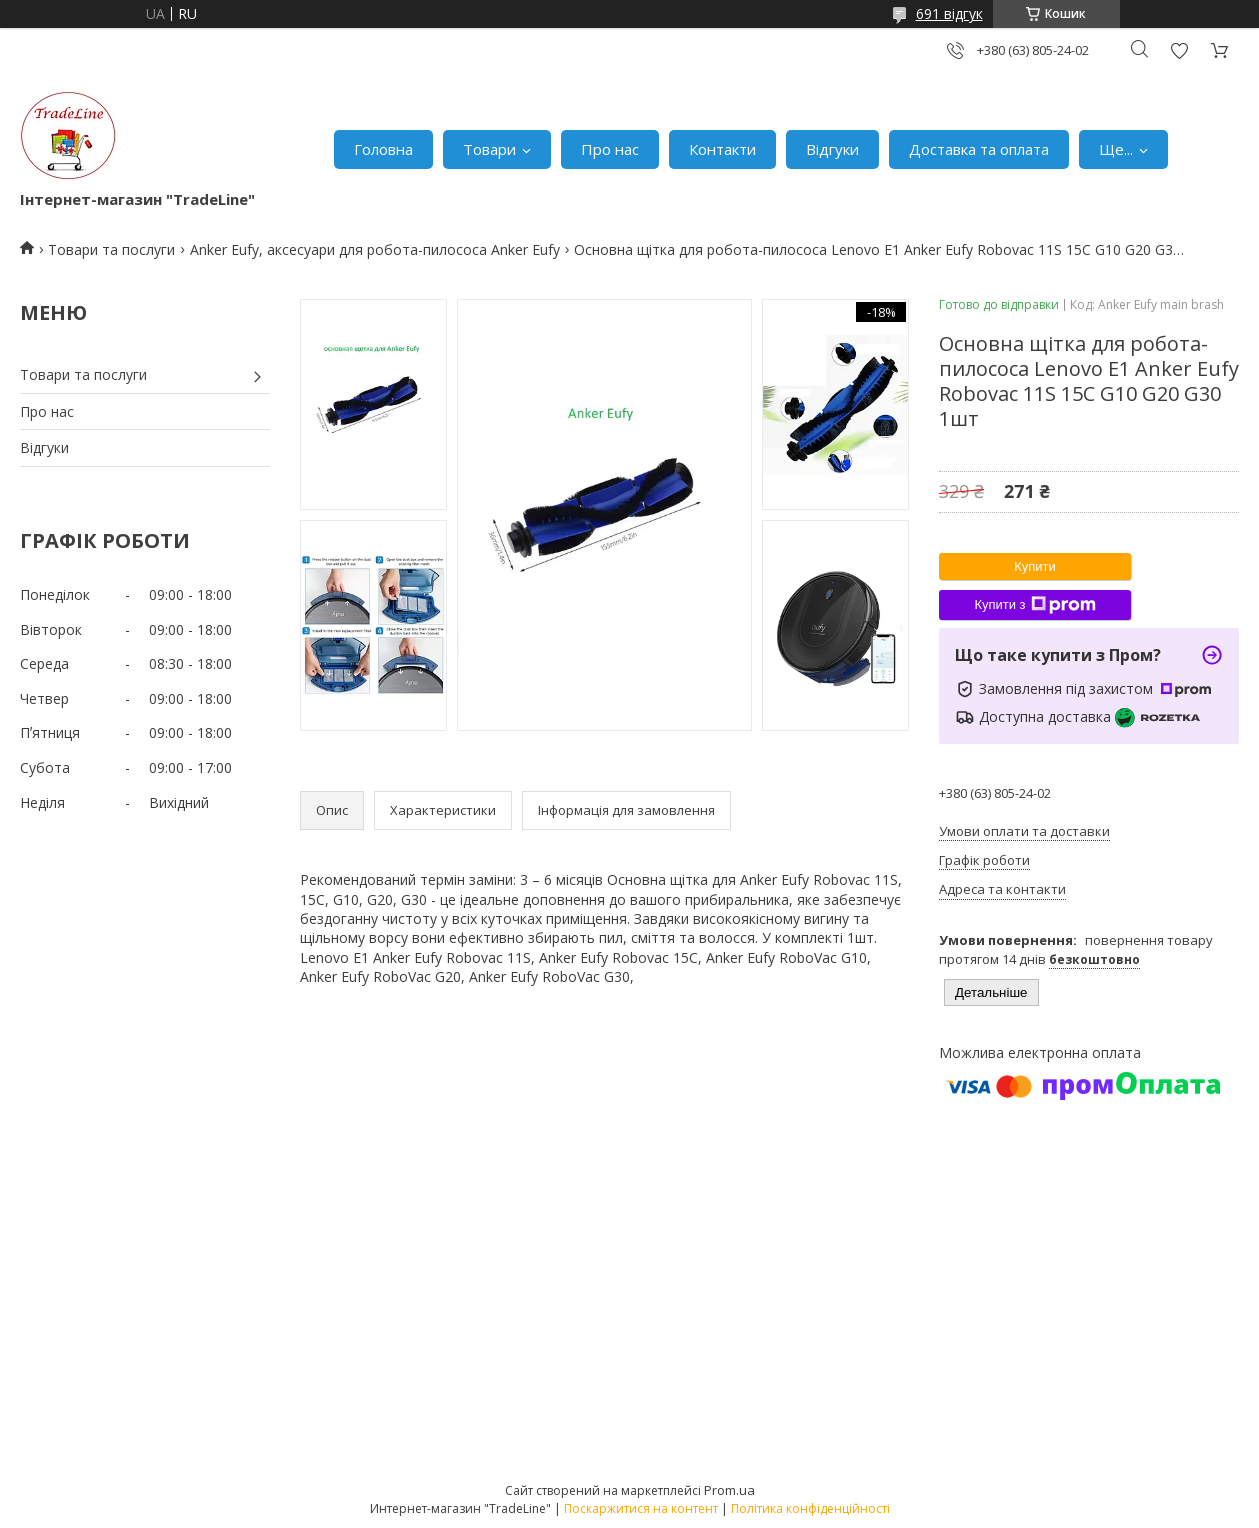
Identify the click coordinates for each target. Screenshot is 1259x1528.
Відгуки (832, 149)
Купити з (1034, 605)
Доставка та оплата (979, 149)
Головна (383, 149)
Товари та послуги (111, 249)
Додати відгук (1179, 50)
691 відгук (949, 13)
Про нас (610, 149)
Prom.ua (729, 1490)
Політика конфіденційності (810, 1508)
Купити (1035, 566)
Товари (489, 149)
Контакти (722, 149)
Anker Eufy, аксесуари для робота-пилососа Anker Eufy (375, 249)
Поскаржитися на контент (641, 1508)
